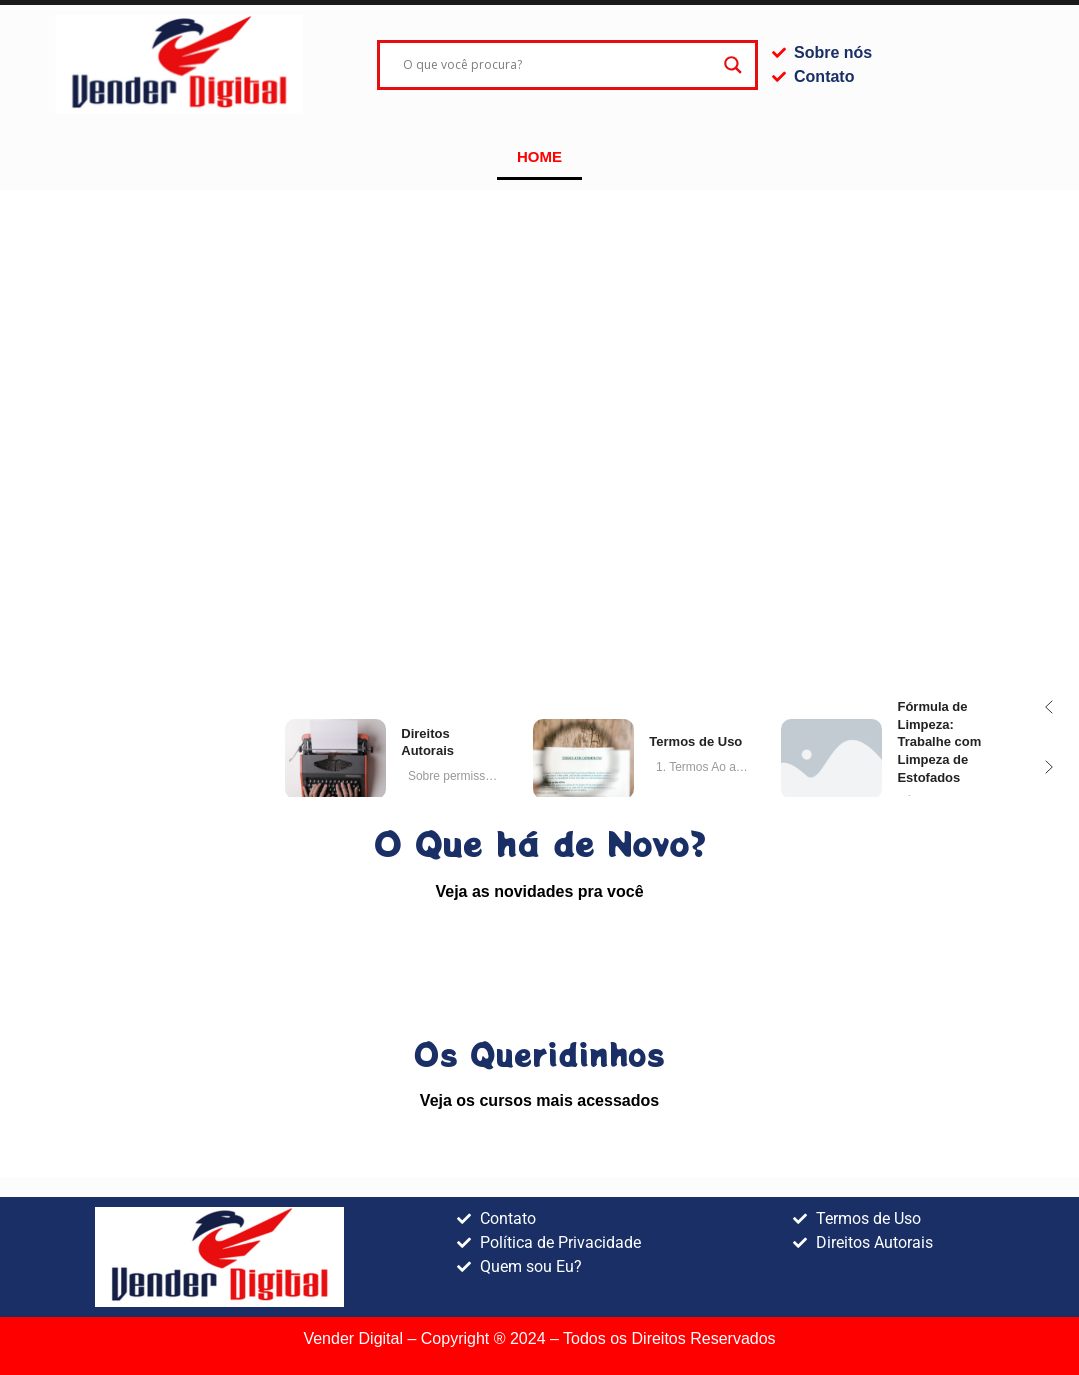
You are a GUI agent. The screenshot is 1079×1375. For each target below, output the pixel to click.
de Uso (695, 741)
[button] (1049, 707)
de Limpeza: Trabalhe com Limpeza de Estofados (939, 741)
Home (539, 156)
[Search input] (558, 65)
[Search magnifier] (733, 65)
